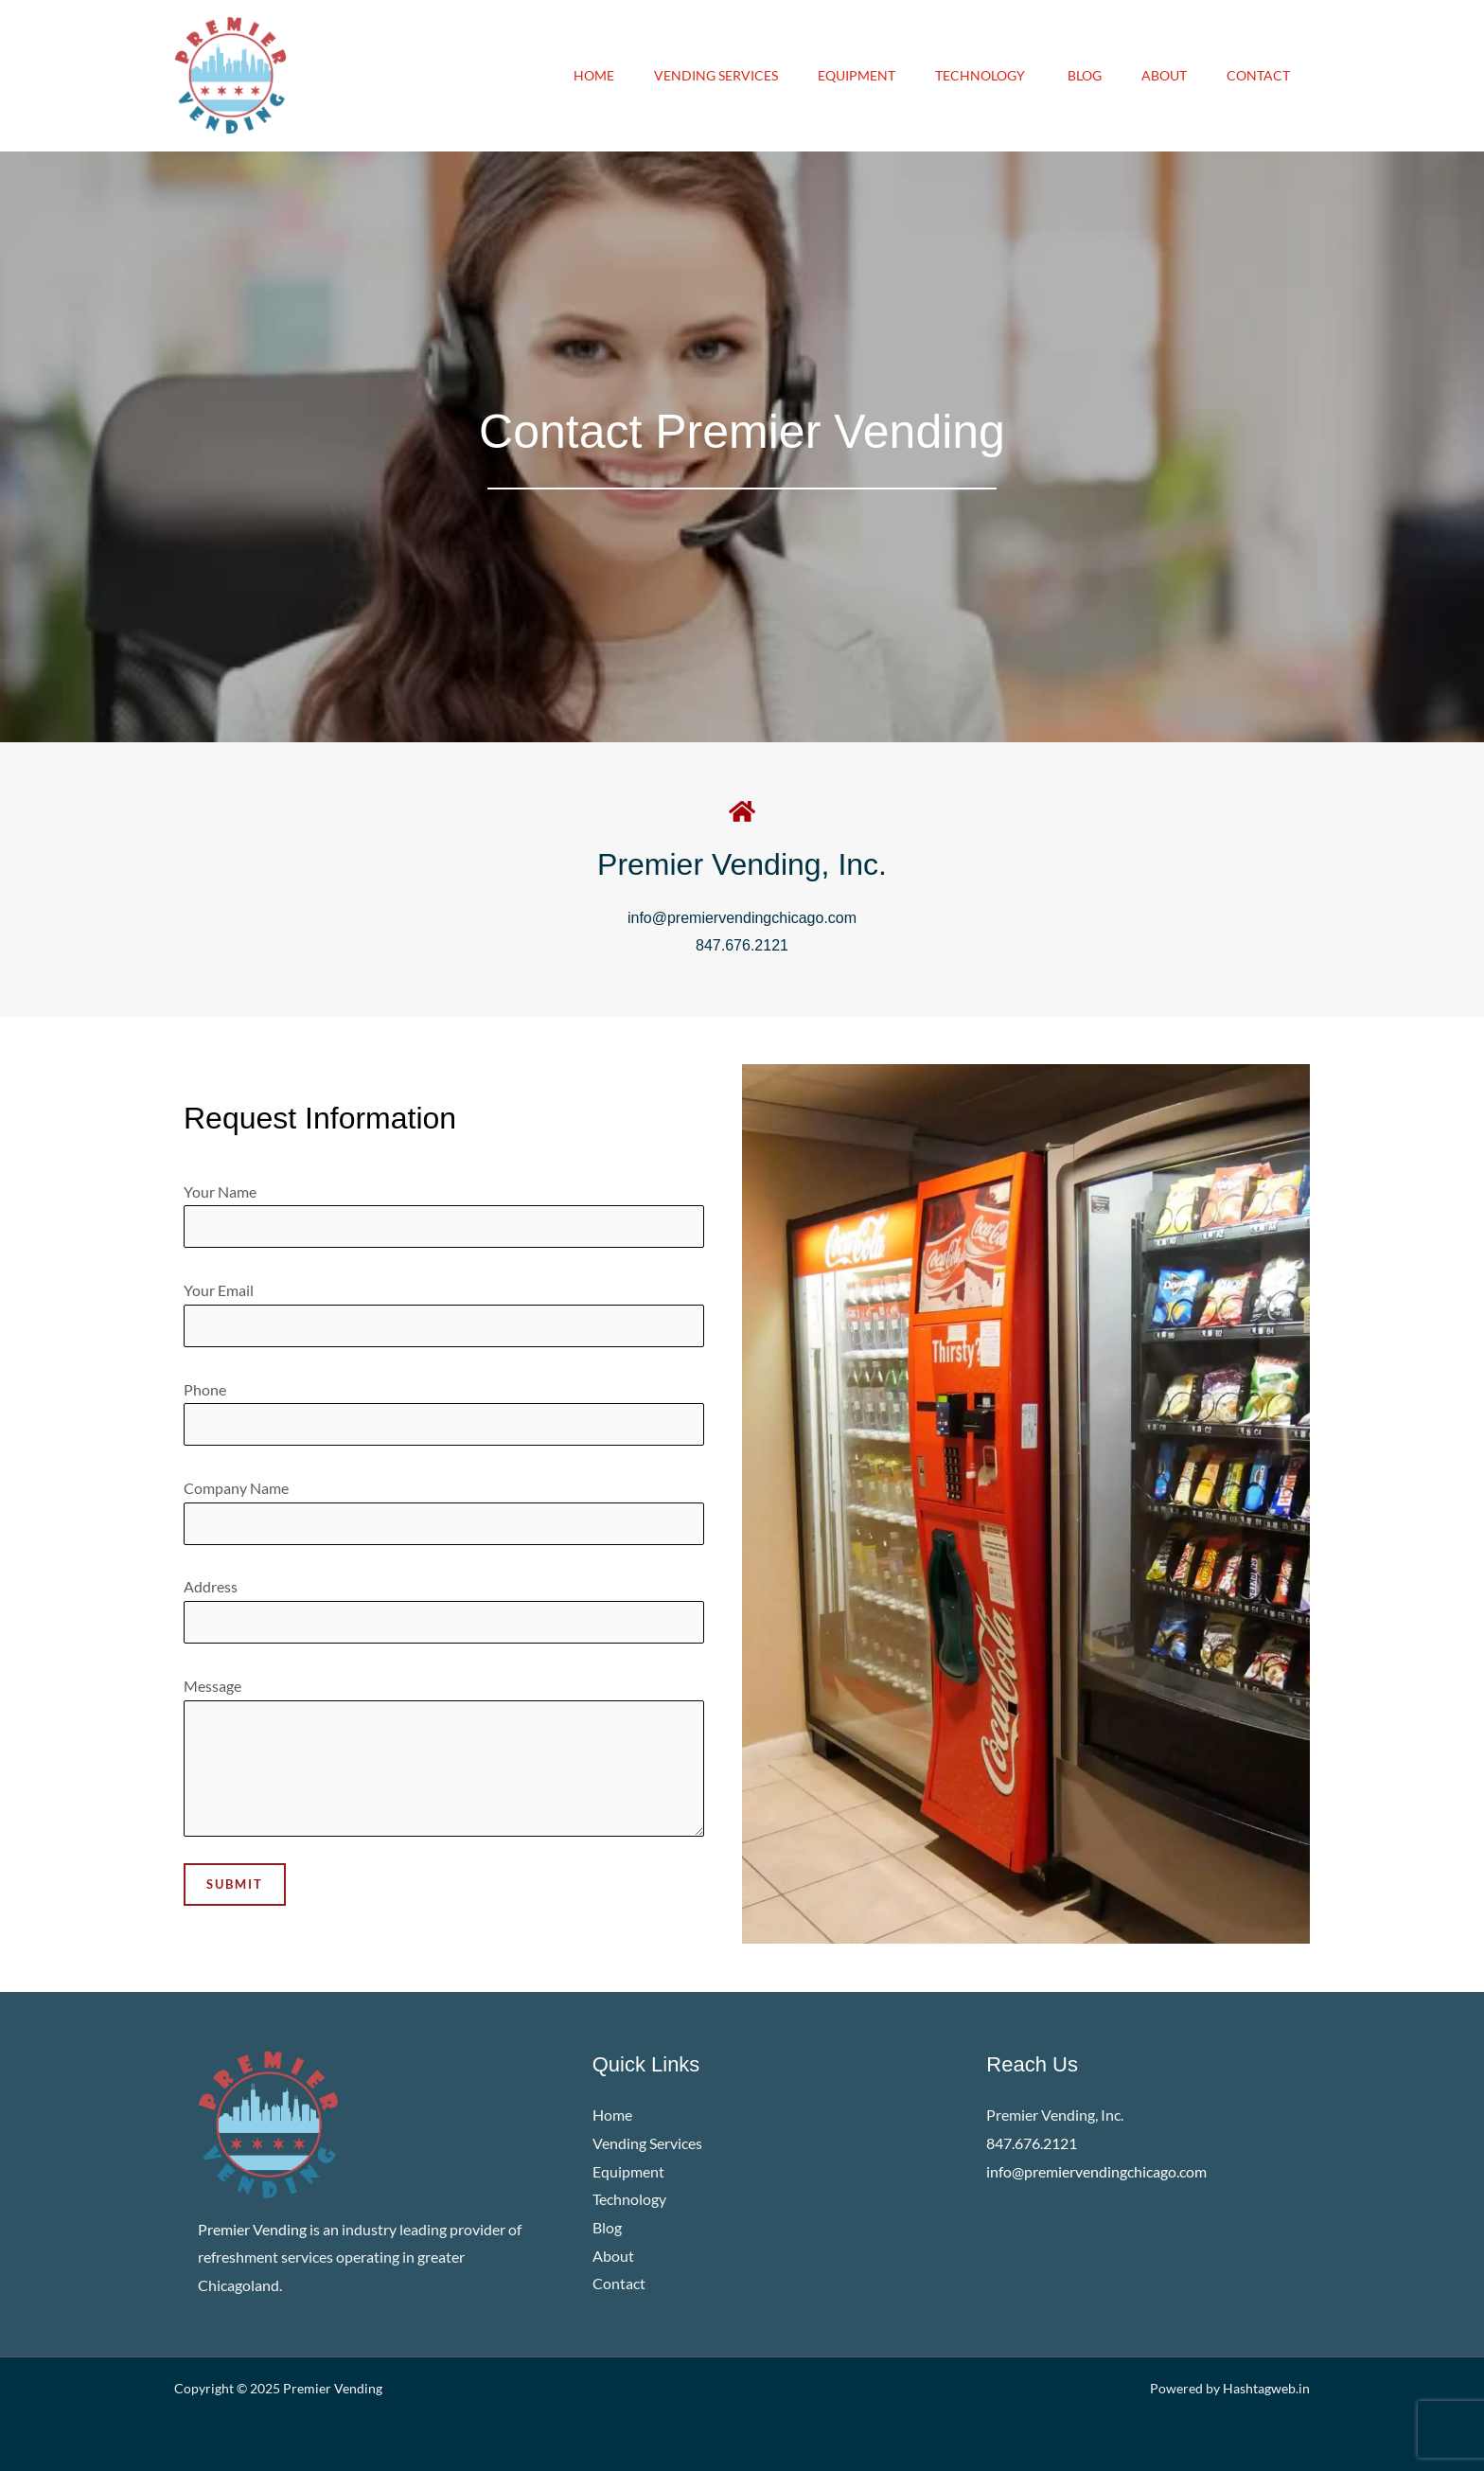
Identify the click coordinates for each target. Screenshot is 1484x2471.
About (1155, 75)
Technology (961, 75)
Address (444, 1610)
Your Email (444, 1314)
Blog (1070, 75)
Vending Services (685, 75)
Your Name (444, 1215)
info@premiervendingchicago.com (742, 918)
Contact (1255, 75)
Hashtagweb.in (1266, 2388)
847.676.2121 (742, 945)
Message (444, 1761)
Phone (444, 1413)
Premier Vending (332, 2388)
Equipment (831, 75)
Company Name (444, 1512)
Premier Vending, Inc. (742, 864)
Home (557, 75)
